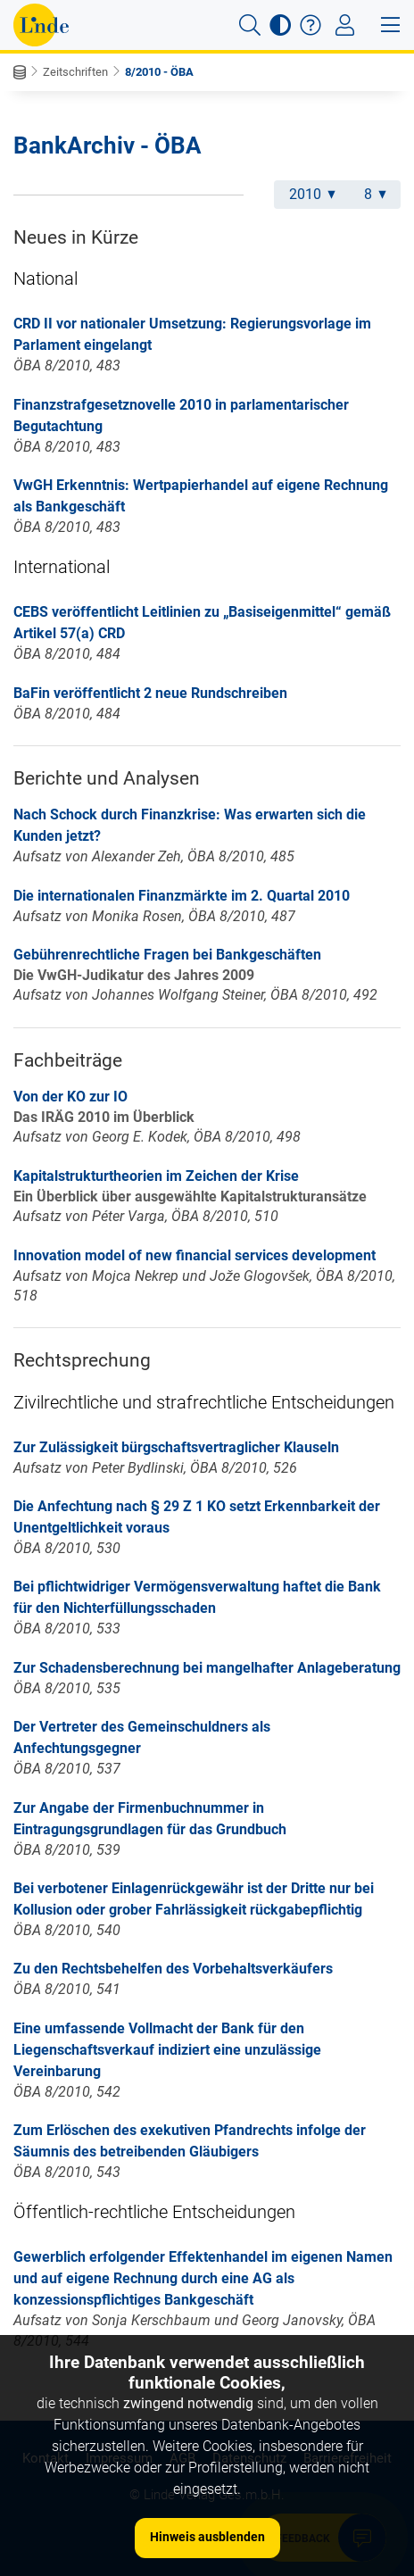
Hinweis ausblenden (207, 2537)
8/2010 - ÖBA (159, 72)
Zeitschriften (75, 72)
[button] (250, 25)
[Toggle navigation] (345, 25)
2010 (312, 194)
